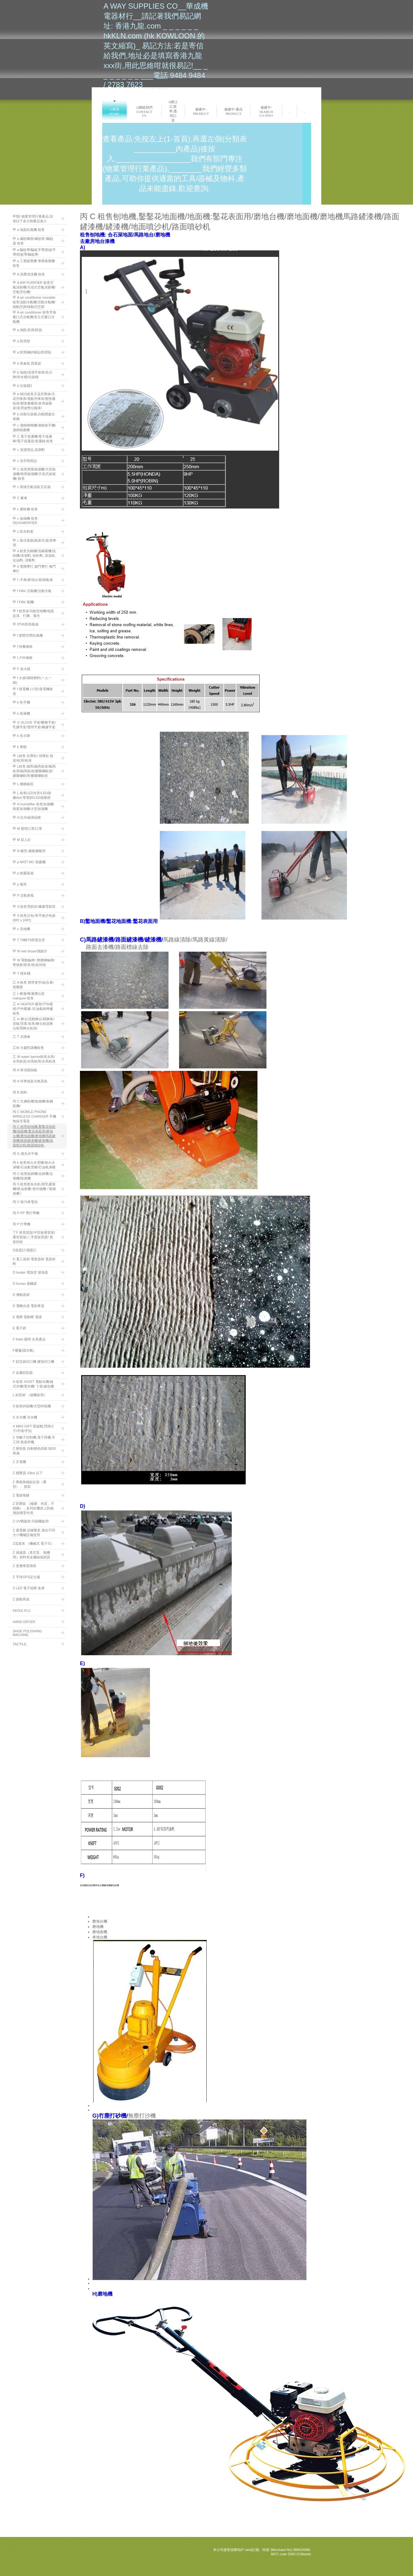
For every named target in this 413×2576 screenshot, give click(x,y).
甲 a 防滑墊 (21, 341)
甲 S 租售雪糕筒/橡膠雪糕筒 (34, 906)
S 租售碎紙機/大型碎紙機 (32, 1406)
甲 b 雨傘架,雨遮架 (27, 363)
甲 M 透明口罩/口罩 (27, 828)
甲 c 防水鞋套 (23, 531)
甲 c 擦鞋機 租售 (25, 509)
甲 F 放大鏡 (21, 669)
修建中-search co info (266, 111)
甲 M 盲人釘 (22, 840)
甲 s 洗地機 (21, 929)
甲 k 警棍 (20, 747)
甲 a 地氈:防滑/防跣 (27, 330)
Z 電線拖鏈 (21, 1495)
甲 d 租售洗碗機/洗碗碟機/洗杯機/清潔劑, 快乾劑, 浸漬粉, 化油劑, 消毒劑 (34, 555)
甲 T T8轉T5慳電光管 (29, 940)
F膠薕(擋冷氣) (23, 1350)
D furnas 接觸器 (25, 1283)
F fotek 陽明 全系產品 (29, 1339)
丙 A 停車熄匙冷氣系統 (30, 1081)
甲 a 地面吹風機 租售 (29, 230)
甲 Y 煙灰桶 (21, 973)
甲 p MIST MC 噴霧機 (29, 862)
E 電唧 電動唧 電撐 (27, 1317)
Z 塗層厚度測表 (24, 1566)
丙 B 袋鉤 (20, 1092)
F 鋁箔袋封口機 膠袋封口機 (33, 1361)
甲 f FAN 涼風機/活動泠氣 (32, 591)
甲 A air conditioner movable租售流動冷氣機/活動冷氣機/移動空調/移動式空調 (34, 302)
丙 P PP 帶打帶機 (26, 1213)
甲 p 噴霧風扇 (23, 873)
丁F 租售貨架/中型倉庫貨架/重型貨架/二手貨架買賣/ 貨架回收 (34, 1237)
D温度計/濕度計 (25, 1250)
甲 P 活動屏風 (23, 895)
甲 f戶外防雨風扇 (25, 624)
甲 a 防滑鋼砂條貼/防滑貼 (32, 352)
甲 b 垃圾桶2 (22, 385)
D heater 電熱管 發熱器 (30, 1272)
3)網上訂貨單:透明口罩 (173, 111)
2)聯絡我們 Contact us (144, 111)
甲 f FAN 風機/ (23, 602)
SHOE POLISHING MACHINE (27, 1633)
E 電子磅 (19, 1328)
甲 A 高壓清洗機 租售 (29, 274)
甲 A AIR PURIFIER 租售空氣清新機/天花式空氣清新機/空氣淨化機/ (34, 287)
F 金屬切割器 (23, 1373)
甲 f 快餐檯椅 (23, 646)
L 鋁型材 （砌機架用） (30, 1395)
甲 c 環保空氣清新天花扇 (32, 487)
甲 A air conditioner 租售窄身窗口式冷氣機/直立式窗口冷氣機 (34, 316)
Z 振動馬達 (21, 1599)
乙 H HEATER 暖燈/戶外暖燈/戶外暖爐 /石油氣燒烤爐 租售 (33, 1008)
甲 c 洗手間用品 (25, 461)
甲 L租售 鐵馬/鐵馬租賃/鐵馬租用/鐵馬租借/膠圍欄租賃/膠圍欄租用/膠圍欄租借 (34, 770)
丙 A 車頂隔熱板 (25, 1070)
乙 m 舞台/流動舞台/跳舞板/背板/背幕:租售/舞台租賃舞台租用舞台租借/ (33, 1023)
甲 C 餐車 (20, 498)
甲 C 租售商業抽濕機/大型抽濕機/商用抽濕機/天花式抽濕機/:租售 (34, 473)
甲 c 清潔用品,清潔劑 (29, 450)
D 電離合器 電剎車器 (28, 1306)
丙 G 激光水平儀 (25, 1153)
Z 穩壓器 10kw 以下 (28, 1473)
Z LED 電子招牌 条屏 (29, 1588)
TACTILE (19, 1644)
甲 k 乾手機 (21, 702)
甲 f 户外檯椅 (23, 658)
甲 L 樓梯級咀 (23, 784)
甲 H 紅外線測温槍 (27, 817)
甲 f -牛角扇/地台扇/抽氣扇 (33, 580)
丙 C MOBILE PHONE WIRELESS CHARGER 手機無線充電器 (34, 1116)
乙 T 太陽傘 (21, 1036)
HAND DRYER (24, 1622)
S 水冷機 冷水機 (25, 1417)
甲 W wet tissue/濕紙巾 (30, 951)
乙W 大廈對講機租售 (28, 1048)
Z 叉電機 (19, 1462)
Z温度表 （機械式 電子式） (33, 1543)
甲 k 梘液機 (21, 713)
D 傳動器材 (21, 1295)
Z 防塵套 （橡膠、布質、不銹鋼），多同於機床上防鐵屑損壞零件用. (33, 1508)
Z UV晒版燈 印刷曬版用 (31, 1521)
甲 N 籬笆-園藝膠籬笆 (29, 851)
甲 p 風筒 (20, 884)
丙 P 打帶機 (21, 1224)
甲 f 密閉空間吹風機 (28, 635)
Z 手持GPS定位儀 (26, 1577)
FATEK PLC (22, 1611)
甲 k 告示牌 (21, 736)
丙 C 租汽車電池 (25, 1202)
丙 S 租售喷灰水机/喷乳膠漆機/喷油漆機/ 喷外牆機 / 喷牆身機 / (34, 1188)
